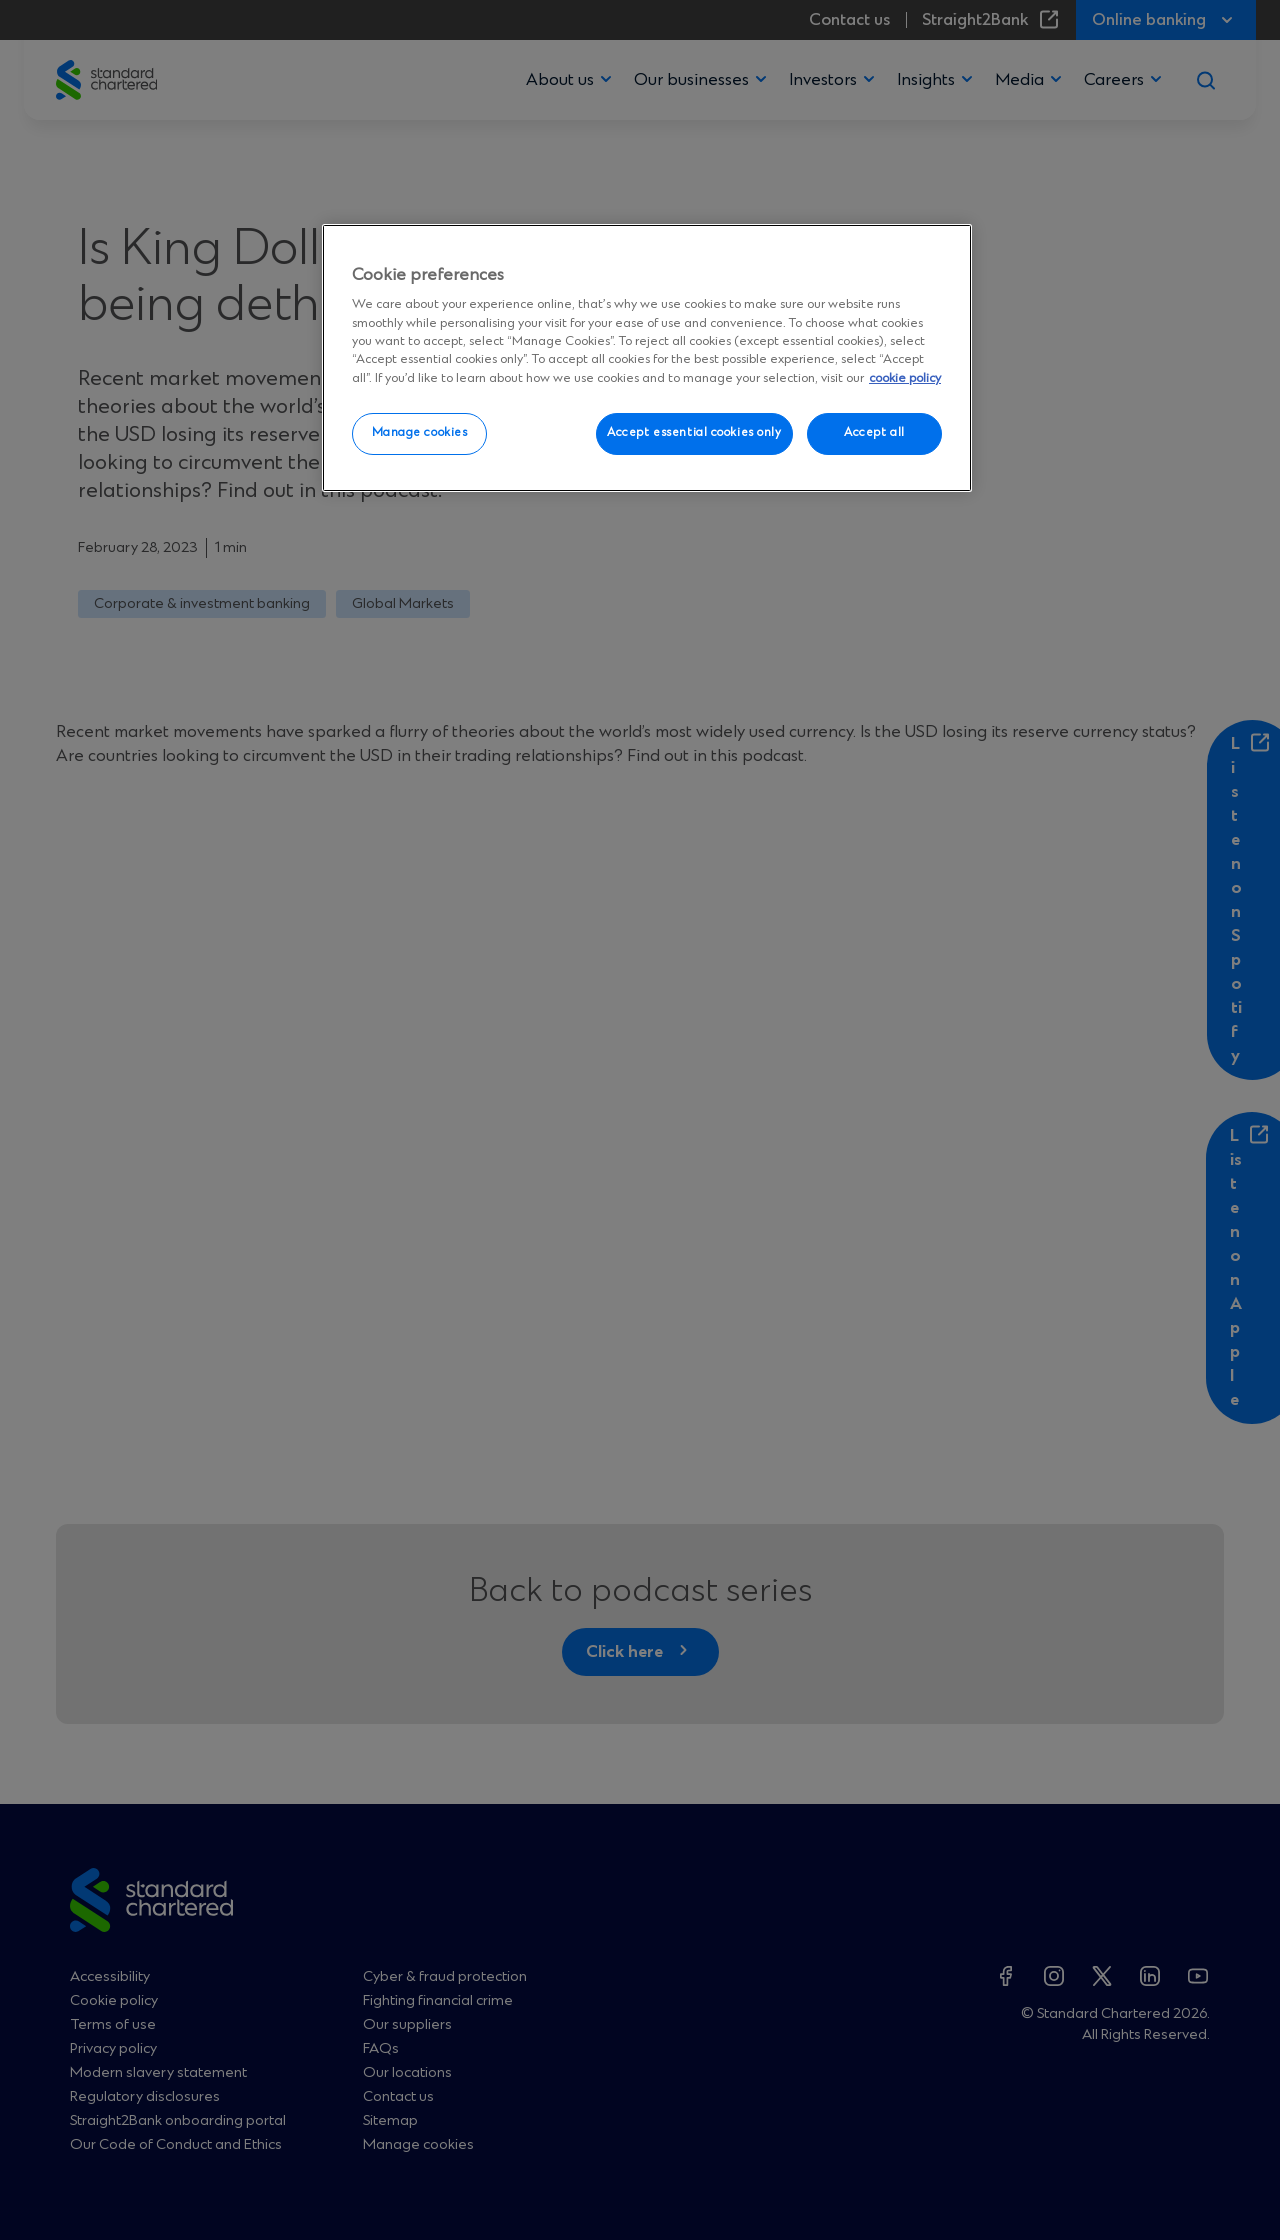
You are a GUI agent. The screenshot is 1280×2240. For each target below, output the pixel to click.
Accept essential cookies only (694, 433)
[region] (647, 358)
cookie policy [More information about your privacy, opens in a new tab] (905, 378)
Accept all (874, 433)
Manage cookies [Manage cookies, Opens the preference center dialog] (420, 433)
